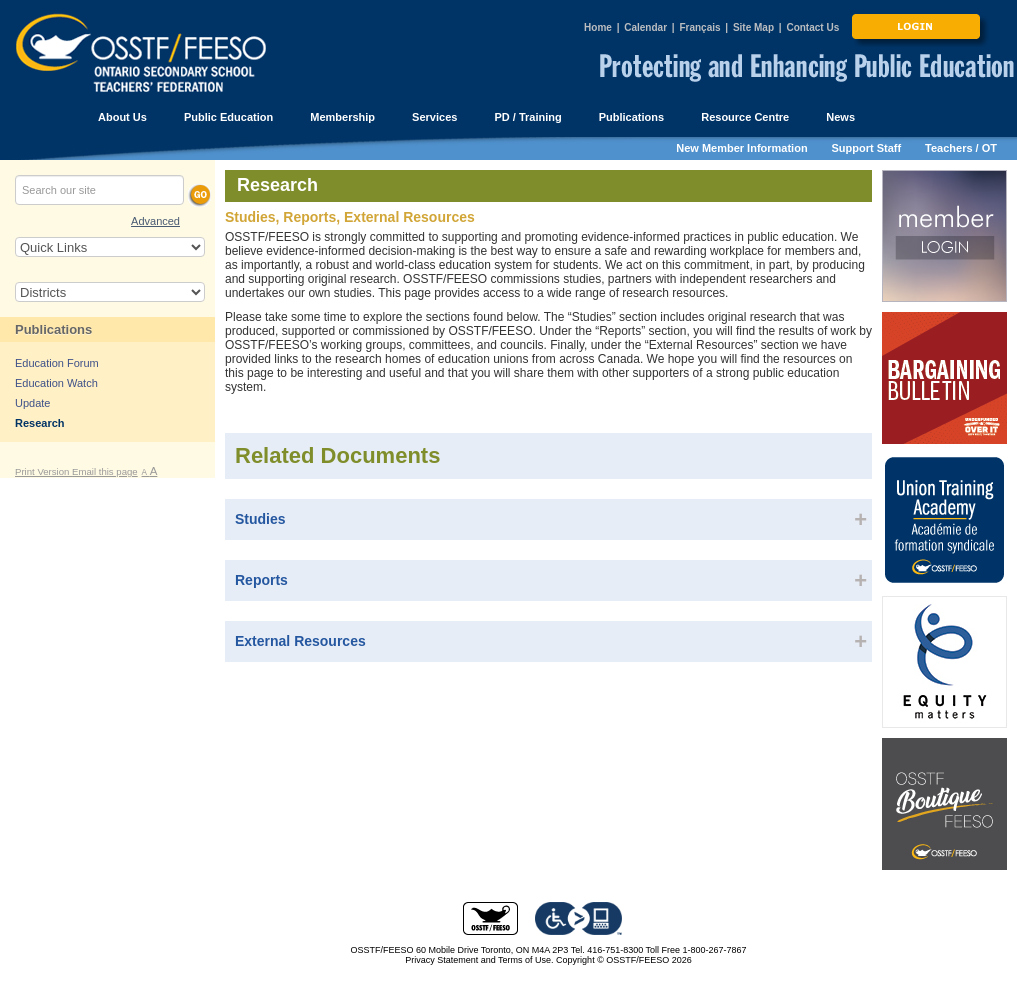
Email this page (105, 471)
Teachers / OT (961, 148)
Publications (53, 329)
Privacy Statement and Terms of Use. (479, 960)
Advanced (155, 221)
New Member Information (741, 148)
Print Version (43, 471)
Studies (260, 519)
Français (699, 27)
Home (598, 27)
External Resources (300, 641)
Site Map (753, 27)
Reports (261, 580)
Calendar (645, 27)
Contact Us (812, 27)
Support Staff (867, 148)
